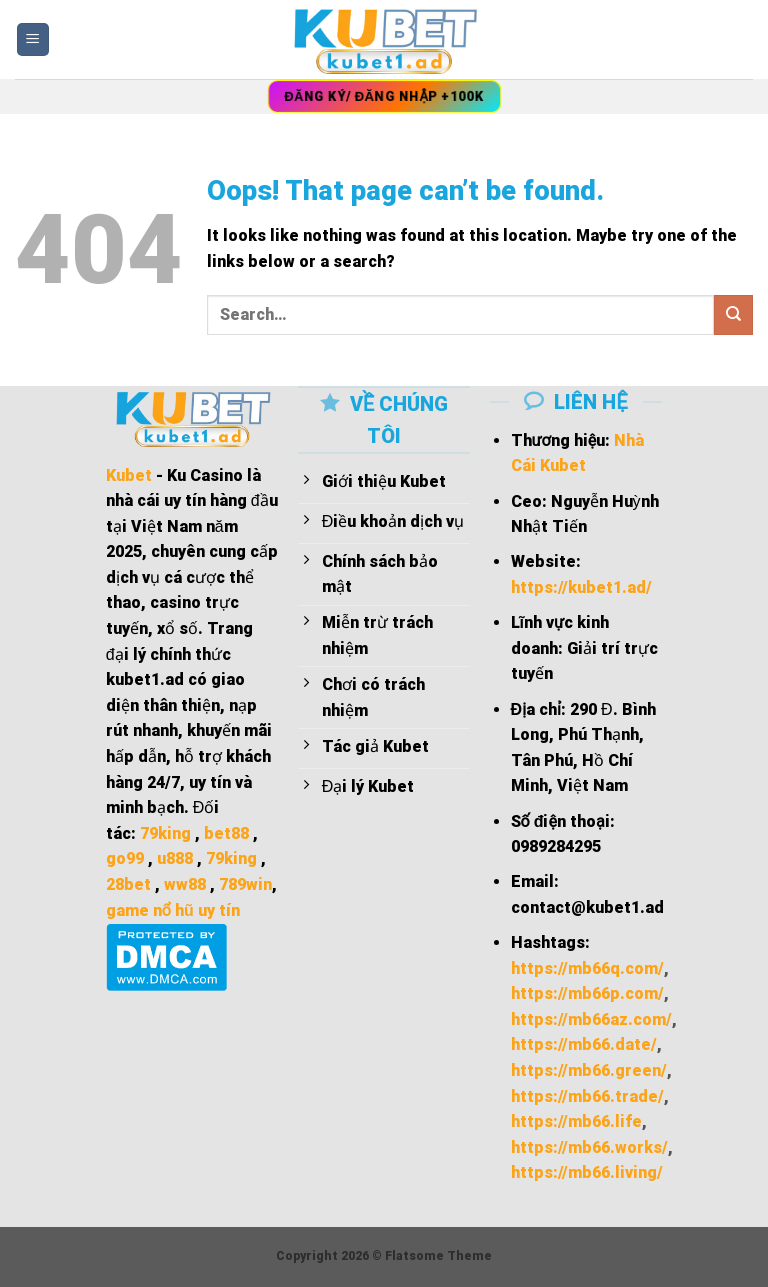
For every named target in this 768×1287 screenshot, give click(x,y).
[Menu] (33, 39)
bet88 (226, 833)
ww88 (185, 884)
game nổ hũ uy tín (173, 910)
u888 (175, 858)
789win (245, 884)
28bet (128, 884)
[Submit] (733, 314)
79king (165, 833)
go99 (125, 858)
